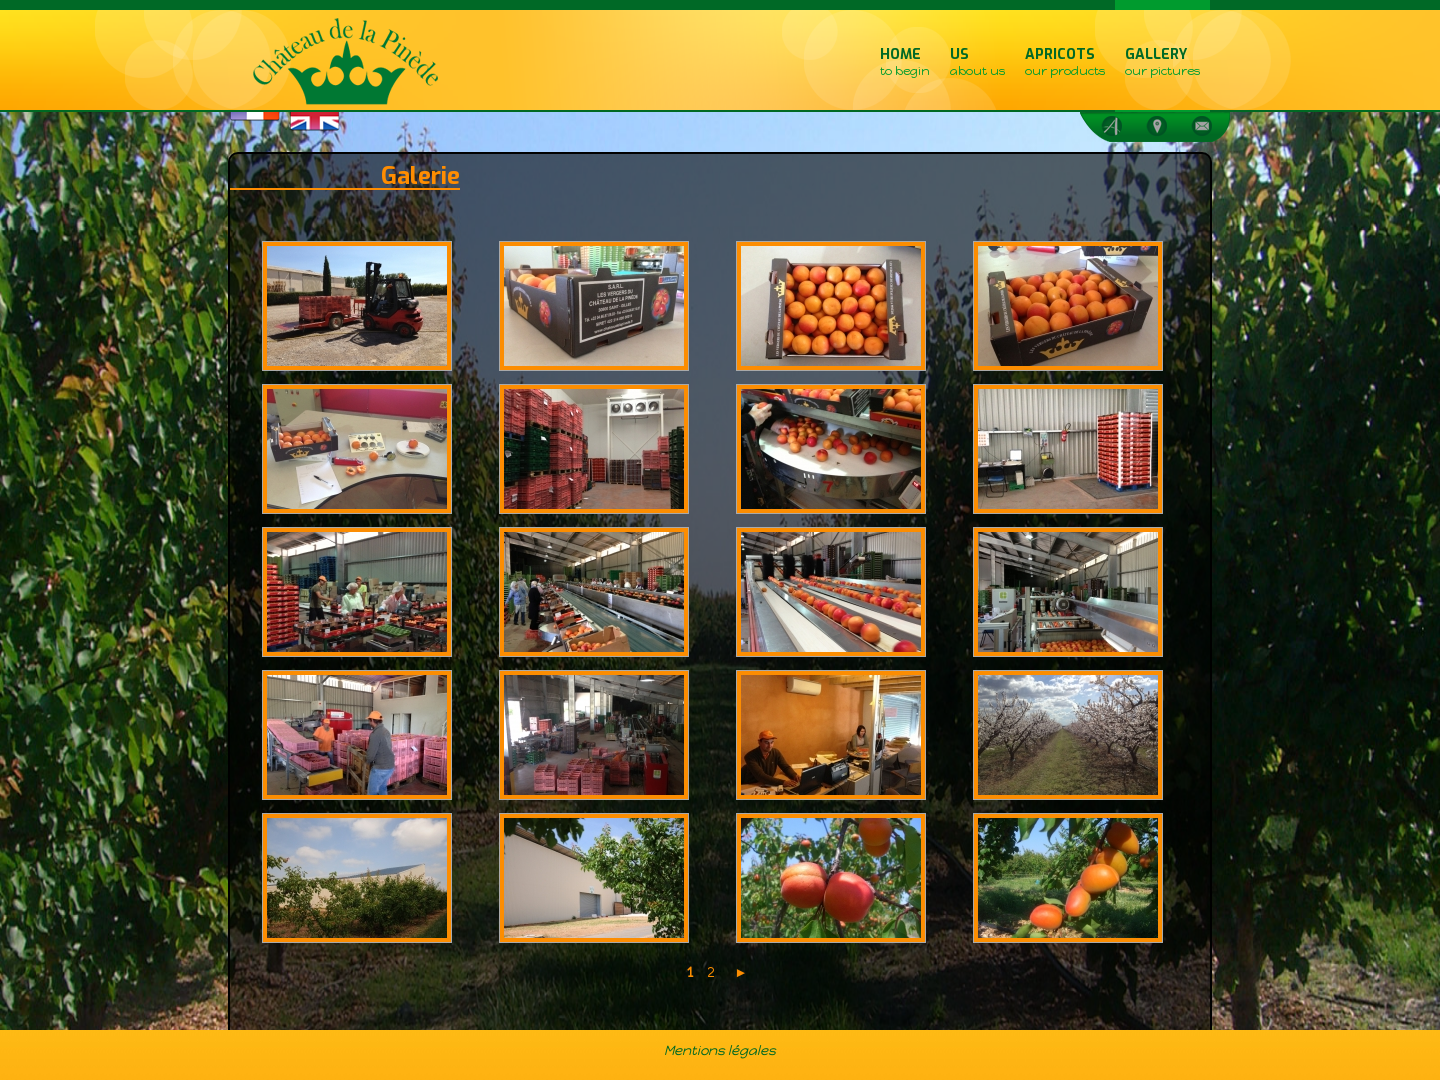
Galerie (420, 176)
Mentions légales (720, 1050)
